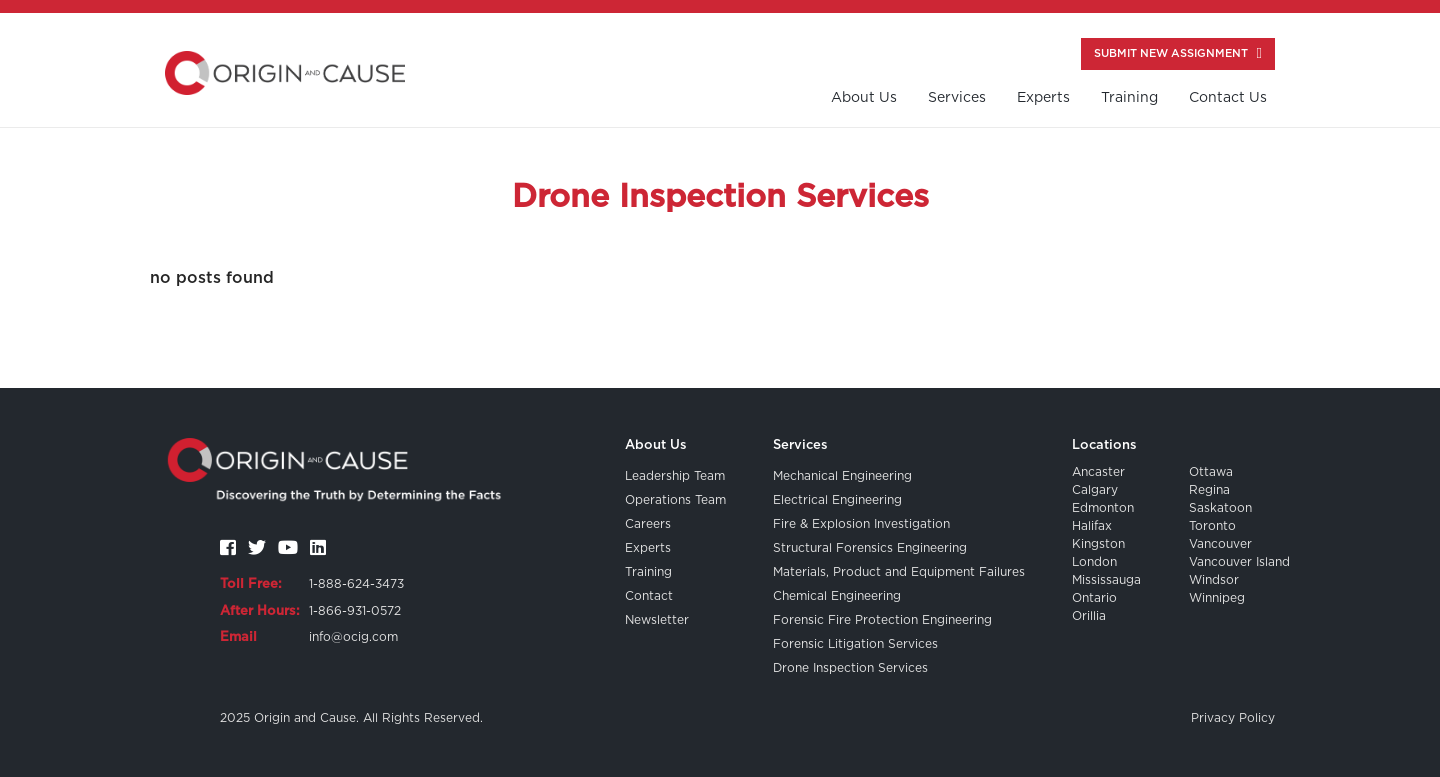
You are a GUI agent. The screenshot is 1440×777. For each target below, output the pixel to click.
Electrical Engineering (837, 500)
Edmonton (1103, 508)
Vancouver (1220, 544)
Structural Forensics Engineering (870, 548)
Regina (1209, 490)
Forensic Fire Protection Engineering (882, 620)
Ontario (1094, 598)
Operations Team (675, 500)
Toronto (1212, 526)
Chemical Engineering (837, 596)
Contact (649, 596)
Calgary (1095, 490)
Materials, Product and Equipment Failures (899, 572)
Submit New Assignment (1178, 53)
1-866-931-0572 (355, 611)
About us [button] (864, 98)
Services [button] (957, 98)
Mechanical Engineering (842, 476)
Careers (648, 524)
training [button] (1129, 98)
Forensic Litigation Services (855, 644)
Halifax (1092, 526)
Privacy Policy (1233, 718)
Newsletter (657, 620)
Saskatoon (1220, 508)
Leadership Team (675, 476)
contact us (1228, 98)
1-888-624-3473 (356, 584)
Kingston (1098, 544)
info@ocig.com (353, 637)
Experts (1043, 98)
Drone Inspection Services (850, 668)
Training (648, 572)
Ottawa (1211, 472)
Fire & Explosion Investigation (861, 524)
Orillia (1089, 616)
